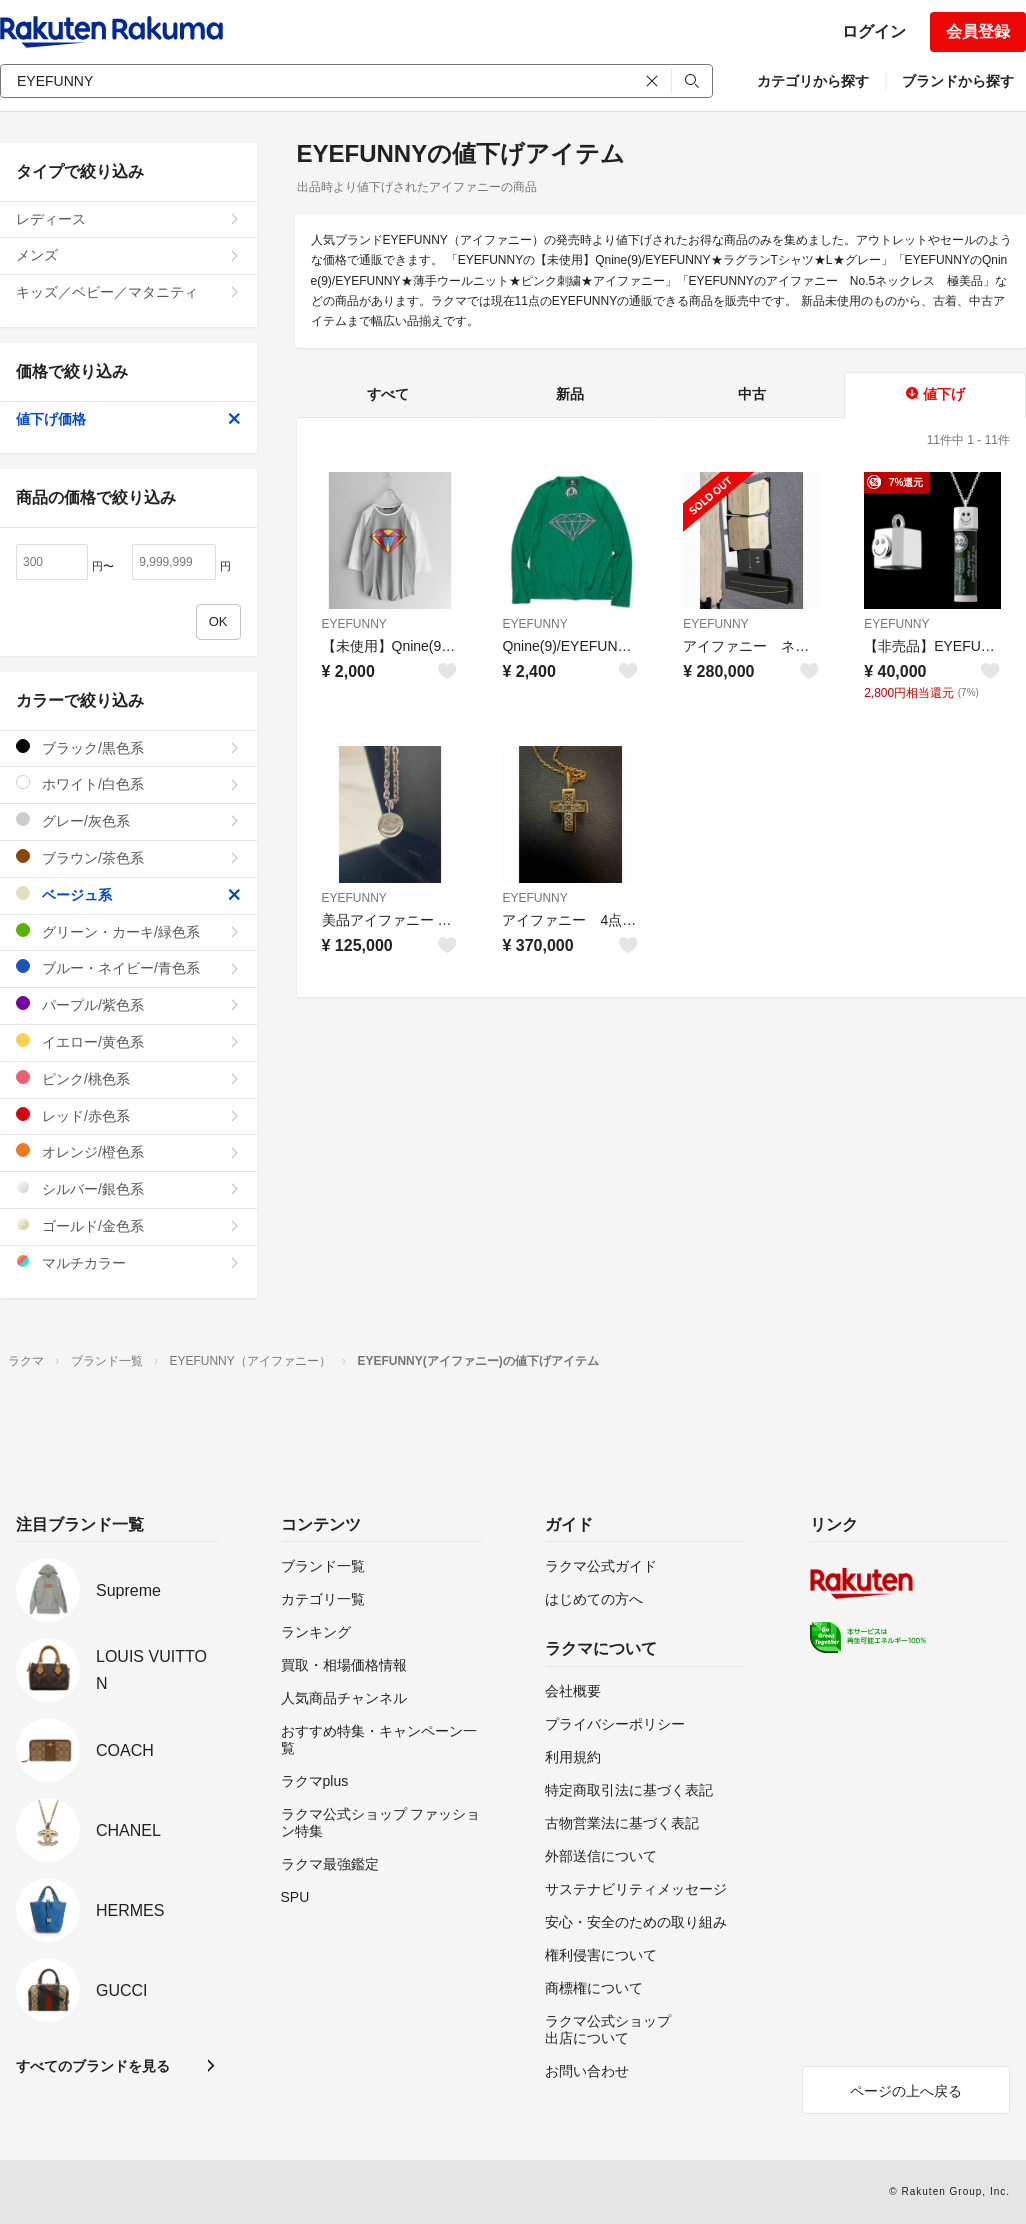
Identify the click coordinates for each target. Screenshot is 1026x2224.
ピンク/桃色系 (128, 1078)
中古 (752, 394)
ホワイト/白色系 (128, 783)
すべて (388, 394)
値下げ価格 (128, 419)
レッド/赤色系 (128, 1115)
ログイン (874, 31)
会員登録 (978, 31)
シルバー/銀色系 (128, 1188)
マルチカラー (128, 1262)
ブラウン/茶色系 (128, 857)
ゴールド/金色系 (128, 1225)
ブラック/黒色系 (128, 747)
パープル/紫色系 (128, 1004)
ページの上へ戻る (906, 2091)
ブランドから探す (958, 81)
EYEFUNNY (354, 624)
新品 (570, 394)
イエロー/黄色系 (128, 1041)
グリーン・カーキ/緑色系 (128, 931)
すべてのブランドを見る (93, 2066)
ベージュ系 (128, 894)
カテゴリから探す (813, 81)
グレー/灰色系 (128, 820)
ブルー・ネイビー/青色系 (128, 967)
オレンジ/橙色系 (128, 1151)
